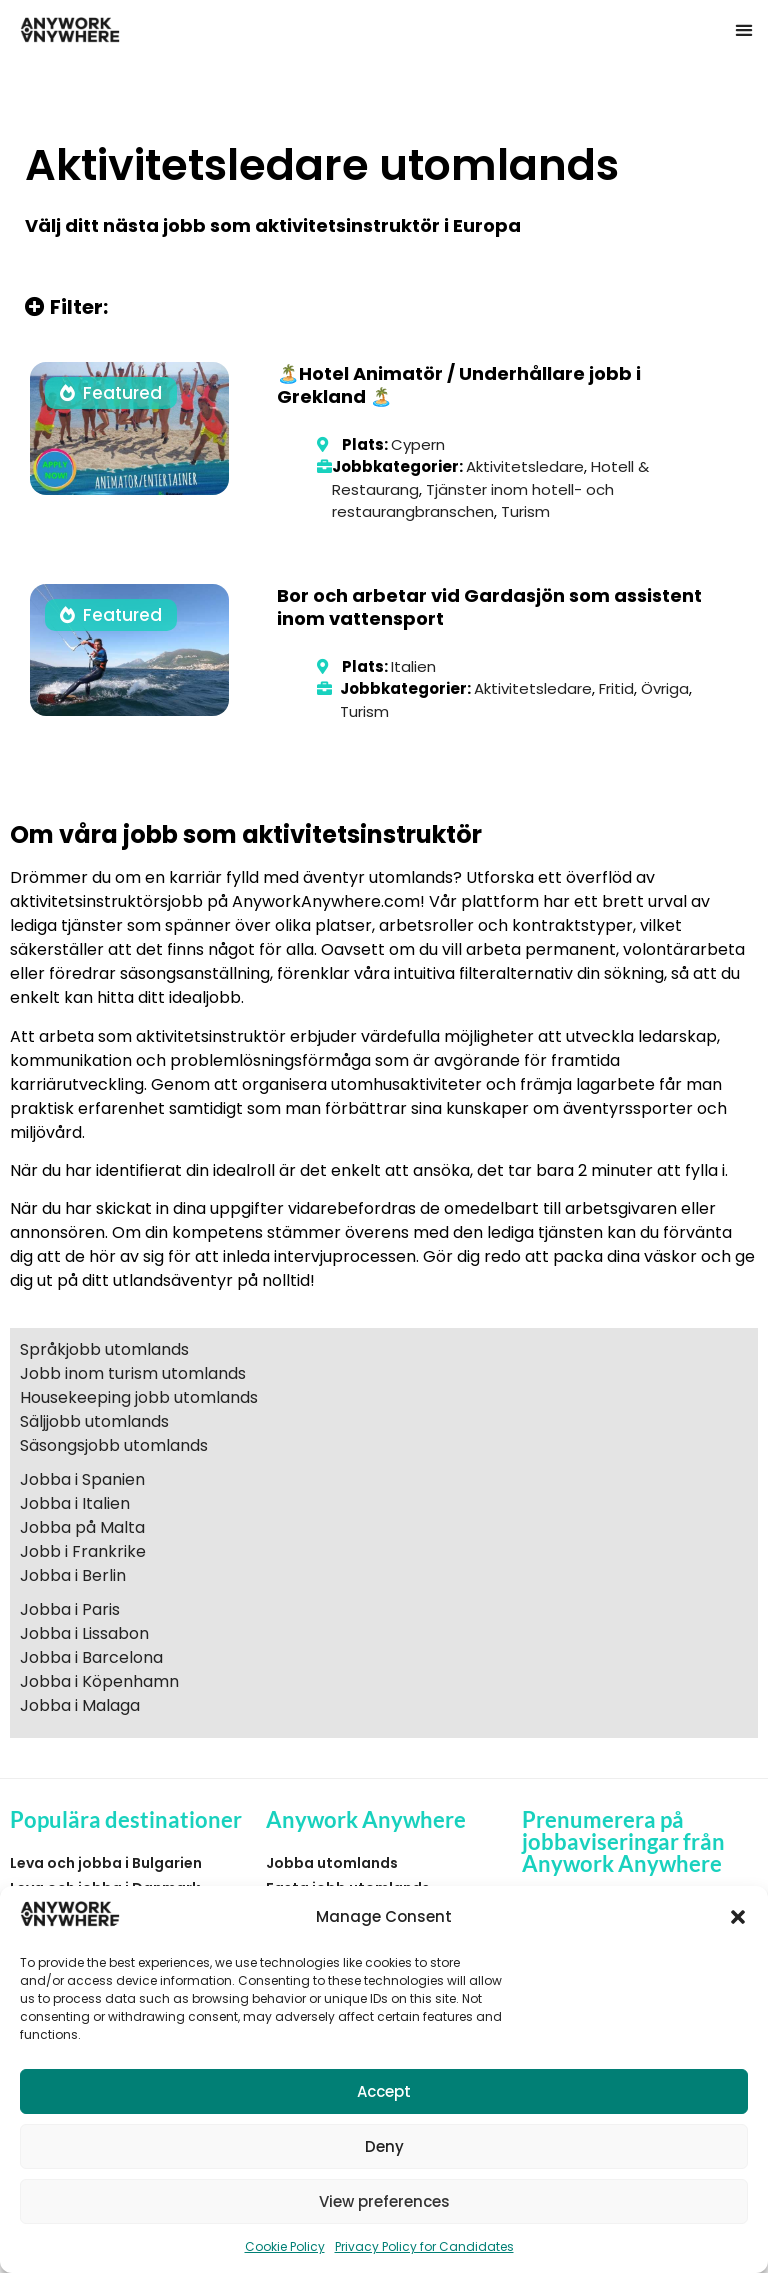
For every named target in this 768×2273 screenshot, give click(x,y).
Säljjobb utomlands (94, 1421)
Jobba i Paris (70, 1609)
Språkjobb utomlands (104, 1349)
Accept (384, 2091)
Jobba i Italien (75, 1503)
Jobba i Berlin (73, 1575)
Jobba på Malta (82, 1527)
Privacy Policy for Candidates (424, 2246)
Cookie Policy (285, 2246)
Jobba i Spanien (82, 1479)
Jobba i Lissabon (84, 1633)
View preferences (384, 2201)
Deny (384, 2146)
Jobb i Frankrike (83, 1551)
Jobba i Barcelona (91, 1657)
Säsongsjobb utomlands (114, 1445)
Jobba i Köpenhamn (99, 1681)
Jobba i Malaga (80, 1705)
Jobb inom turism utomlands (133, 1373)
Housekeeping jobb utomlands (139, 1397)
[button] (738, 1917)
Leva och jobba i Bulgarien (106, 1863)
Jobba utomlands (332, 1863)
